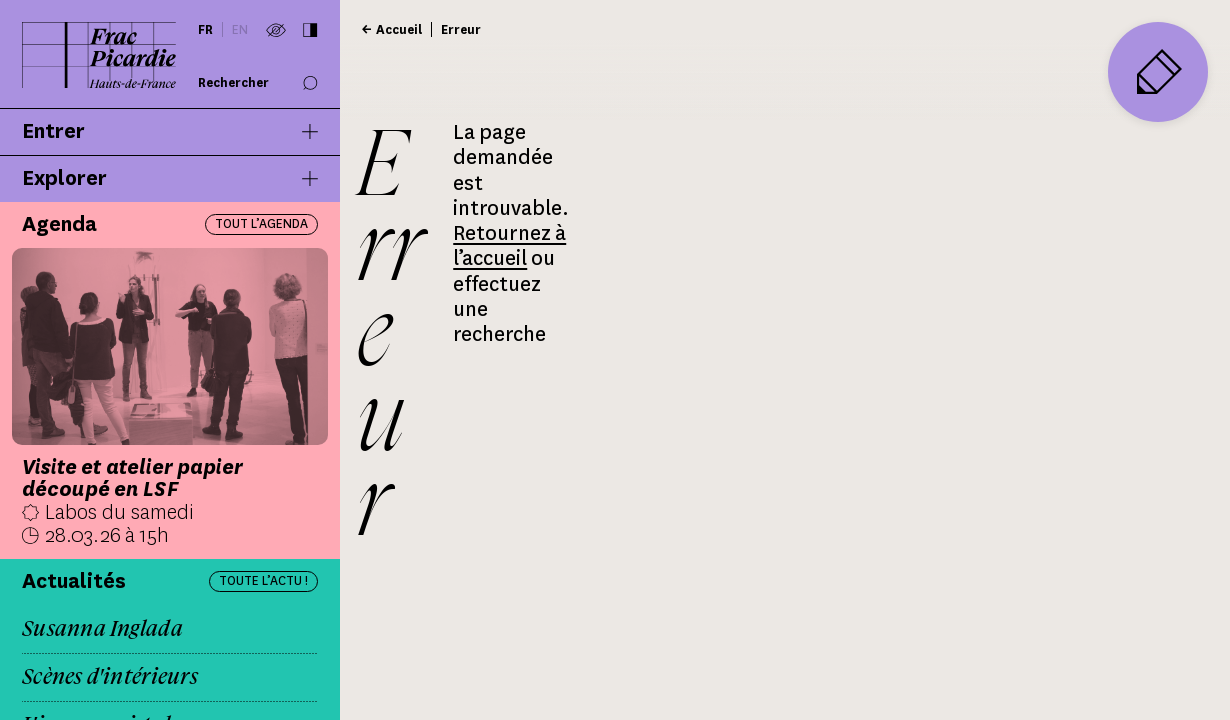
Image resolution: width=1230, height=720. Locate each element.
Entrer (170, 132)
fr (205, 29)
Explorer (170, 179)
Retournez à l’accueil (509, 245)
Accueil (399, 29)
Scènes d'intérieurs (110, 676)
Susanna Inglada (102, 628)
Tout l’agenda (261, 223)
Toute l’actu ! (263, 580)
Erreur (461, 29)
